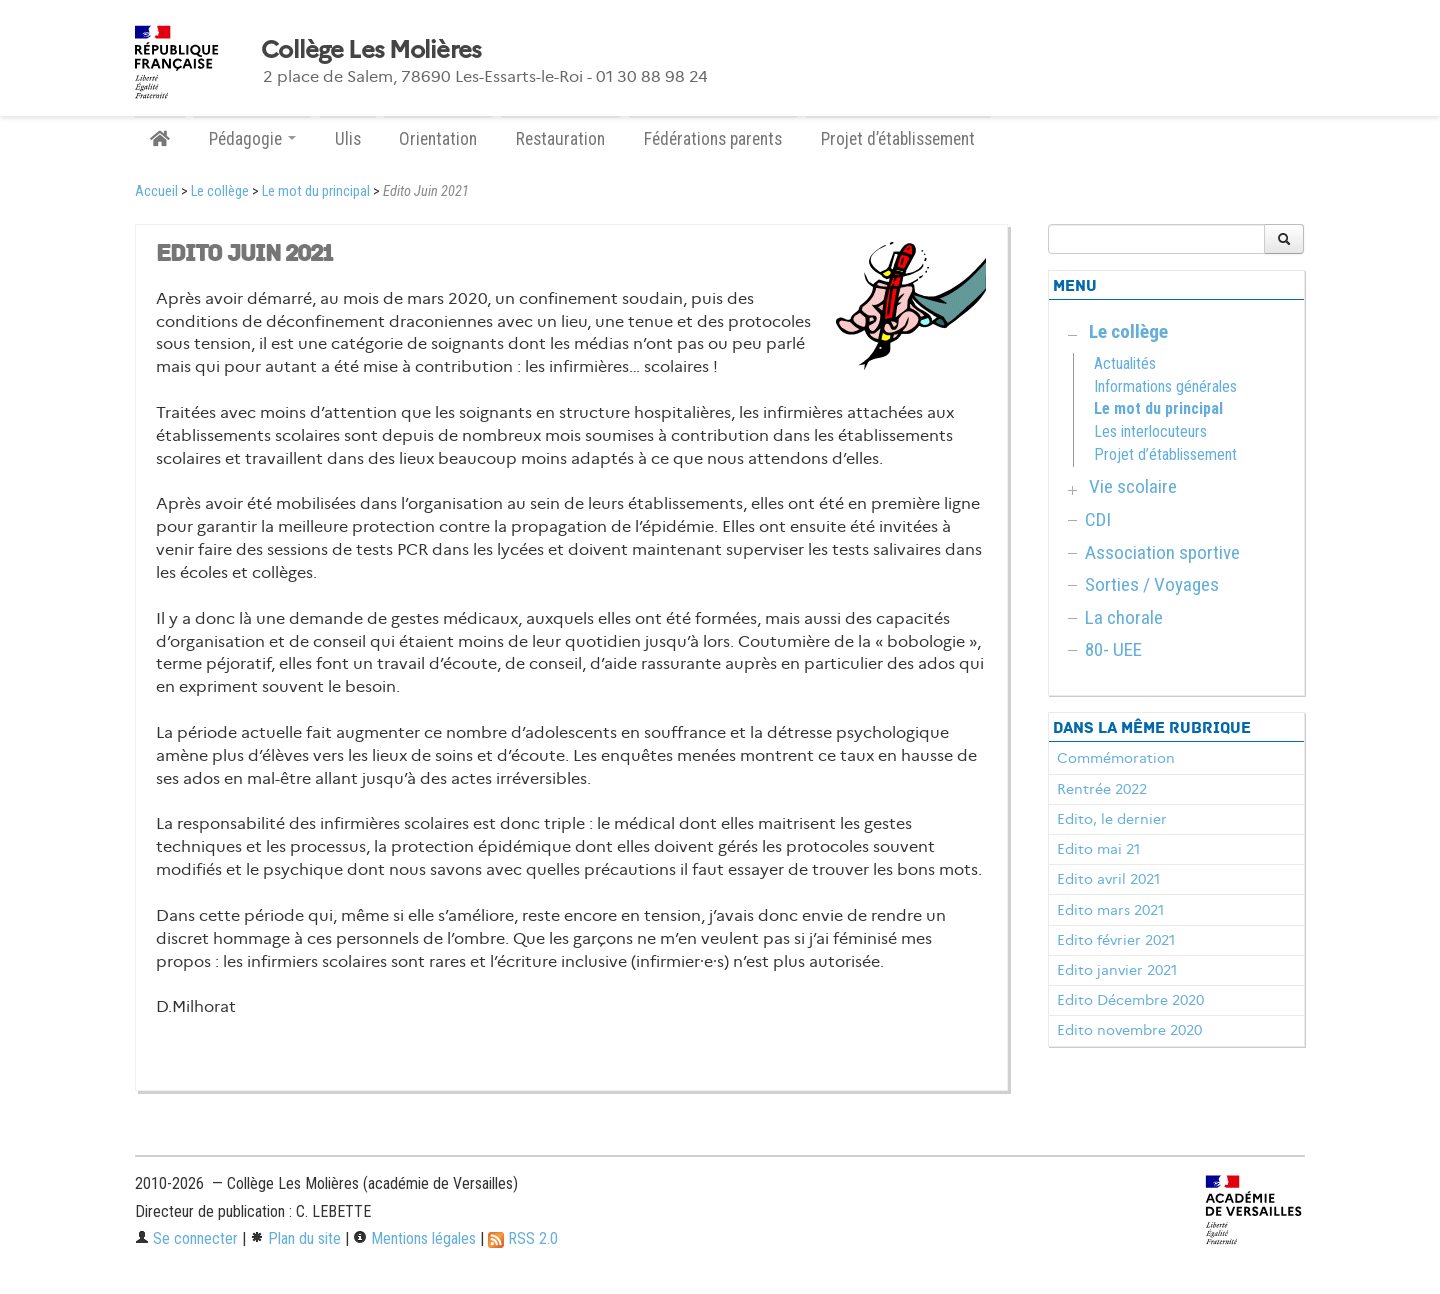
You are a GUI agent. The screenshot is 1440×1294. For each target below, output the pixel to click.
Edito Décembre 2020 (1130, 1000)
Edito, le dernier (1112, 819)
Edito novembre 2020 (1129, 1030)
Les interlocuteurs (1150, 431)
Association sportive (1162, 552)
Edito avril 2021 (1108, 879)
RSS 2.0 (523, 1238)
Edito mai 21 (1098, 849)
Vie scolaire (1133, 486)
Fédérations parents (713, 139)
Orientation (438, 139)
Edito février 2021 (1116, 940)
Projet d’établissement (898, 139)
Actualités (1125, 363)
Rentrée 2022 (1102, 789)
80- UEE (1113, 649)
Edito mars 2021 (1110, 910)
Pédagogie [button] (252, 139)
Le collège (220, 191)
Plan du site (295, 1238)
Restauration (560, 139)
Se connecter (186, 1238)
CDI (1098, 519)
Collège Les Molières (371, 50)
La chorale (1124, 617)
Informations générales (1165, 386)
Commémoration (1116, 758)
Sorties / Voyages (1152, 584)
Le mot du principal (316, 191)
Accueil (156, 191)
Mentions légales (414, 1238)
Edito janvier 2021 (1117, 970)
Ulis (348, 139)
